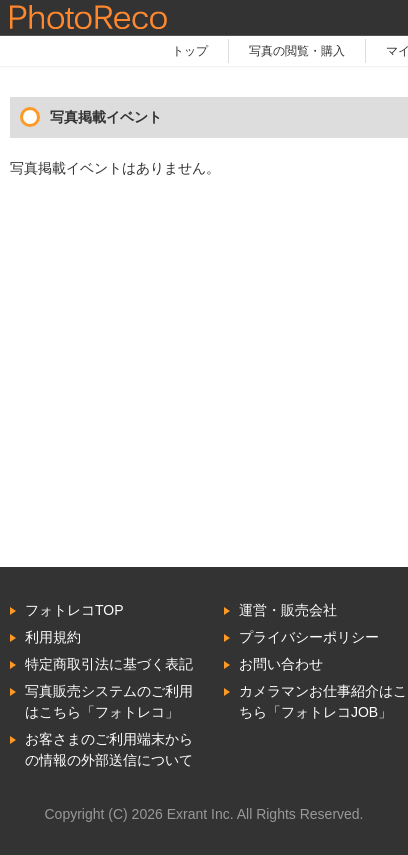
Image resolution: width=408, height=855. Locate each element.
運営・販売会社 (288, 610)
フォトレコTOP (74, 610)
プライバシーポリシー (309, 637)
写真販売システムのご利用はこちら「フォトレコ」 (109, 701)
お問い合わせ (281, 664)
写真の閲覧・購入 (297, 51)
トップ (190, 51)
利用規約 (53, 637)
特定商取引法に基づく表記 (109, 664)
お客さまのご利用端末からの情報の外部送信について (109, 749)
